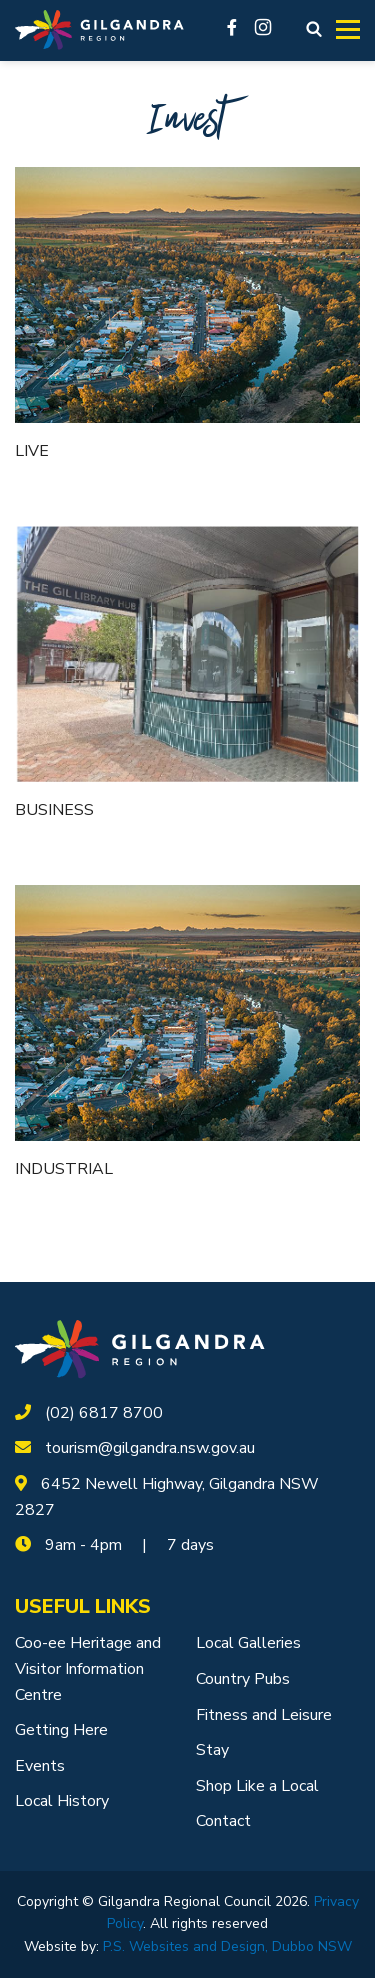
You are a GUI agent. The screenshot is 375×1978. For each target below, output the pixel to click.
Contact (223, 1821)
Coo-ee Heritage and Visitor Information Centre (88, 1668)
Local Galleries (248, 1643)
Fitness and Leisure (264, 1715)
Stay (212, 1750)
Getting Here (61, 1730)
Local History (62, 1801)
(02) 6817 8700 (104, 1413)
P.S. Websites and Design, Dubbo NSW (227, 1946)
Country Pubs (243, 1679)
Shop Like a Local (257, 1786)
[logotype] (140, 1348)
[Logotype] (99, 30)
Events (40, 1766)
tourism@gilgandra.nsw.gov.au (150, 1448)
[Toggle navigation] (348, 30)
